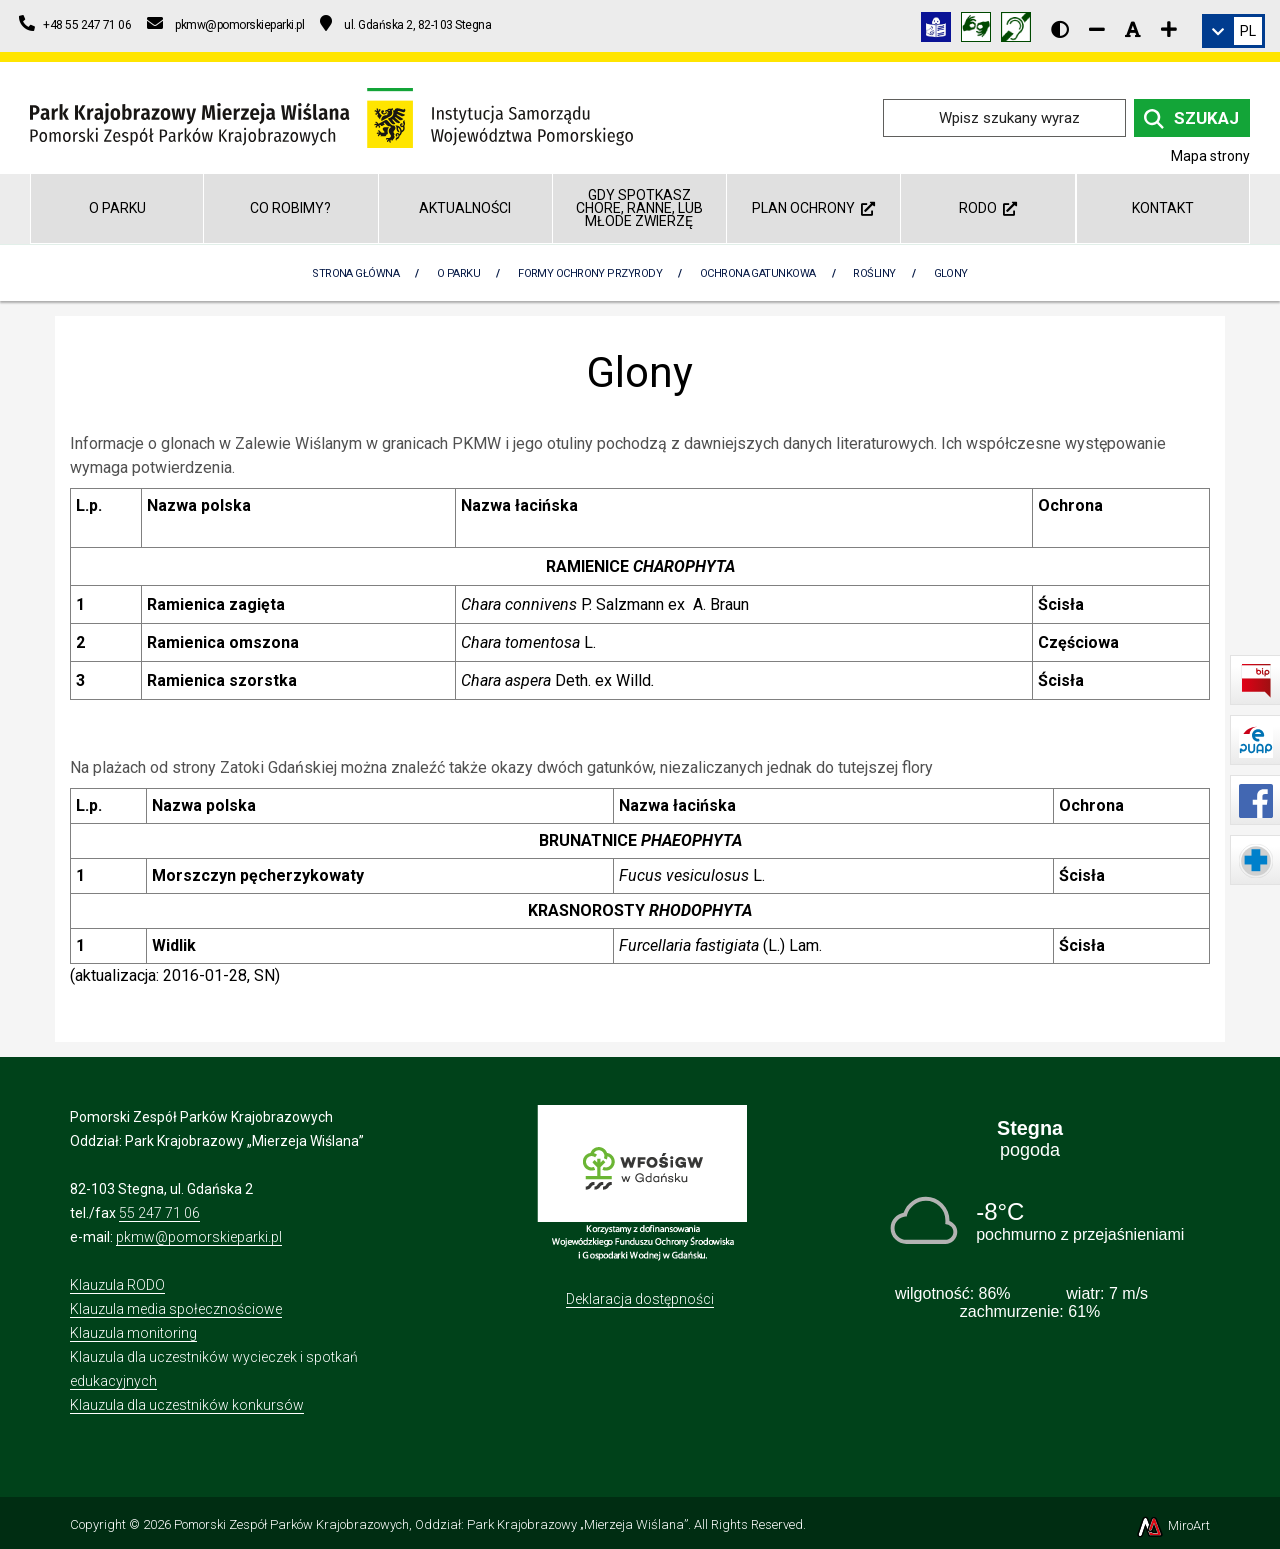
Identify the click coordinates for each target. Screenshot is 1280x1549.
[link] (1233, 31)
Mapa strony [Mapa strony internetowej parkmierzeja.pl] (1210, 156)
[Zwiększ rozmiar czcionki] (1169, 29)
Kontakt (1163, 208)
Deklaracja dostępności (640, 1299)
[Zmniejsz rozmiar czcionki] (1097, 29)
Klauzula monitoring (133, 1333)
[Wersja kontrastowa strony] (1060, 29)
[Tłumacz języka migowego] (981, 30)
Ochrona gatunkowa (758, 273)
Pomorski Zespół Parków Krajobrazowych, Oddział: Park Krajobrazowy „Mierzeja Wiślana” (431, 1524)
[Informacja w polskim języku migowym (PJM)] (1021, 30)
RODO (988, 208)
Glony (951, 273)
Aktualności (465, 208)
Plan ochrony (813, 208)
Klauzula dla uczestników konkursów (187, 1405)
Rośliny (874, 273)
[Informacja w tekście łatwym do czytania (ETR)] (941, 30)
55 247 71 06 (159, 1213)
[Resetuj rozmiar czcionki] (1133, 29)
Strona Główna (355, 273)
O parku (117, 208)
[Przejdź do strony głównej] (331, 116)
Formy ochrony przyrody (590, 273)
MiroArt (1172, 1525)
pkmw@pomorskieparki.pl (199, 1237)
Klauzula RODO (117, 1285)
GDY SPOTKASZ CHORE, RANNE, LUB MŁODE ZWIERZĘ (639, 208)
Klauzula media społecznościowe (176, 1309)
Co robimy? (290, 208)
